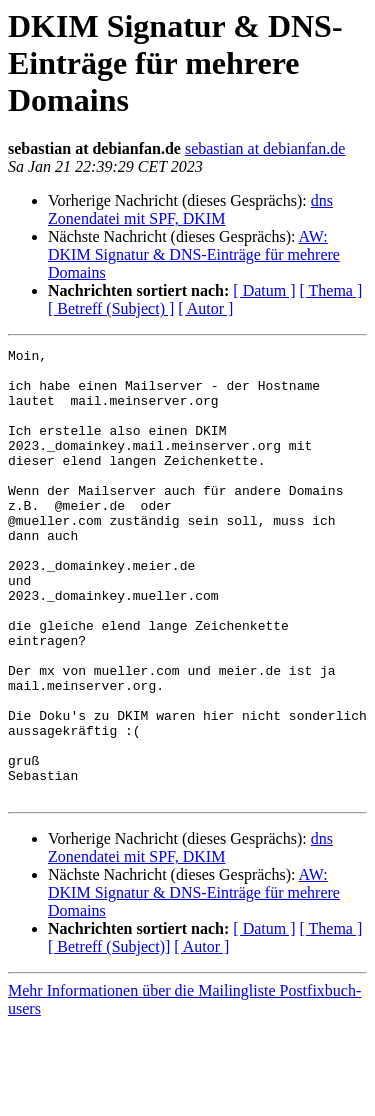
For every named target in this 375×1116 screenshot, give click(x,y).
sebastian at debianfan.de (265, 148)
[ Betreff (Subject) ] (111, 308)
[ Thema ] (331, 290)
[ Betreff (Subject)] (109, 1036)
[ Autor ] (205, 308)
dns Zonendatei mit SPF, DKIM (190, 209)
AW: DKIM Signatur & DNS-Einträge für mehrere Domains (194, 254)
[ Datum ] (264, 290)
